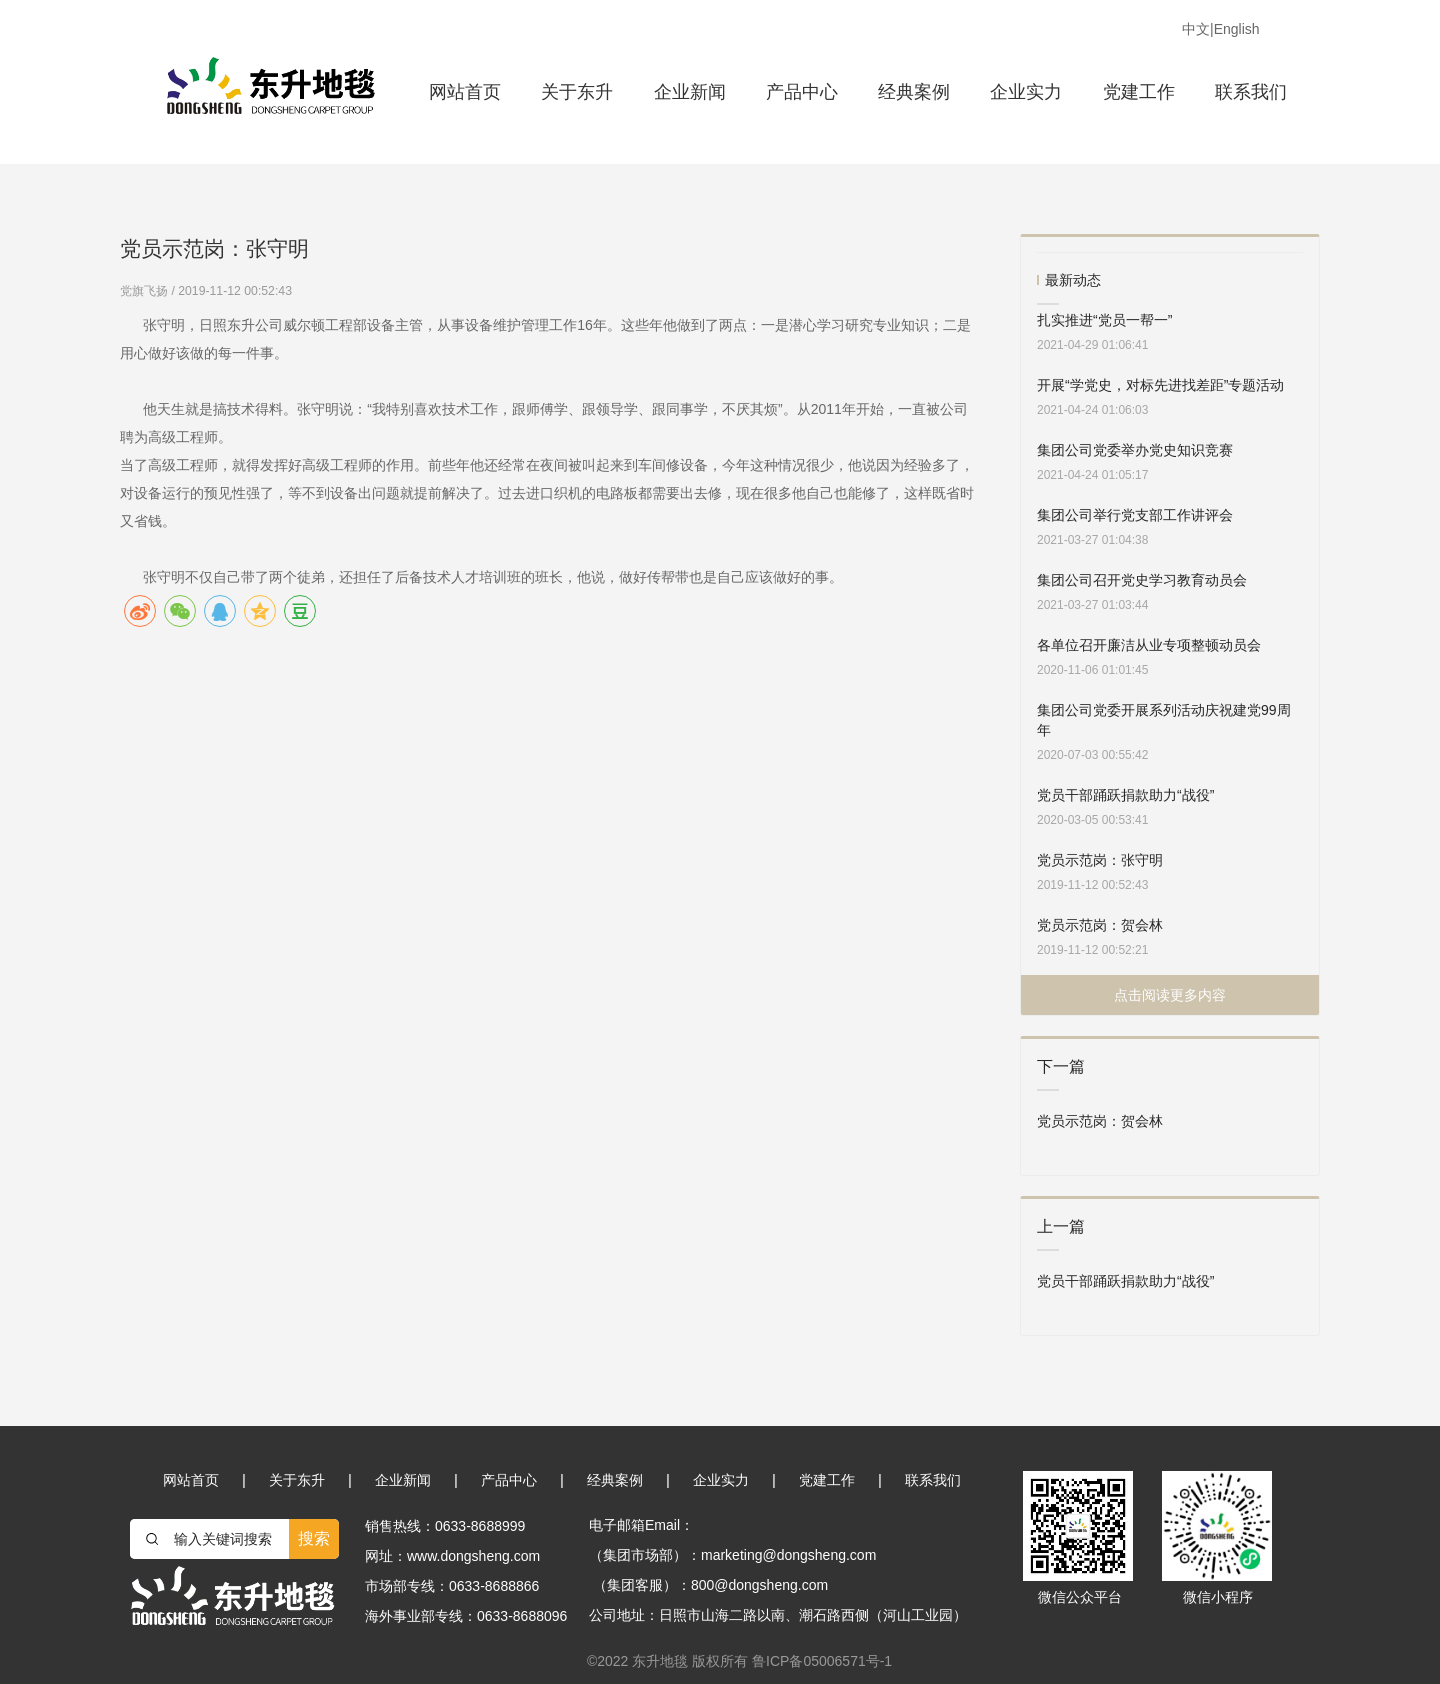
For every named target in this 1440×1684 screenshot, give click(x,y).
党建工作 (1139, 92)
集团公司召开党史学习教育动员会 (1142, 580)
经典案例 (914, 92)
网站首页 (465, 92)
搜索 (314, 1538)
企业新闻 (690, 92)
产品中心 (802, 92)
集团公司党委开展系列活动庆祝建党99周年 (1164, 720)
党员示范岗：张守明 (1100, 860)
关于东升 (577, 92)
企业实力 (1026, 92)
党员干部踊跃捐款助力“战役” (1125, 795)
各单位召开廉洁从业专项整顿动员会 (1149, 645)
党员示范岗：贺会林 (1100, 925)
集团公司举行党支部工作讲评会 (1135, 515)
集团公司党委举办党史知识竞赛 (1135, 450)
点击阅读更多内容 (1170, 995)
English (1237, 29)
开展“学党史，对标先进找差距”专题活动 (1160, 385)
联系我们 (1251, 92)
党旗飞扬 (145, 291)
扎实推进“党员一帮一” (1104, 320)
